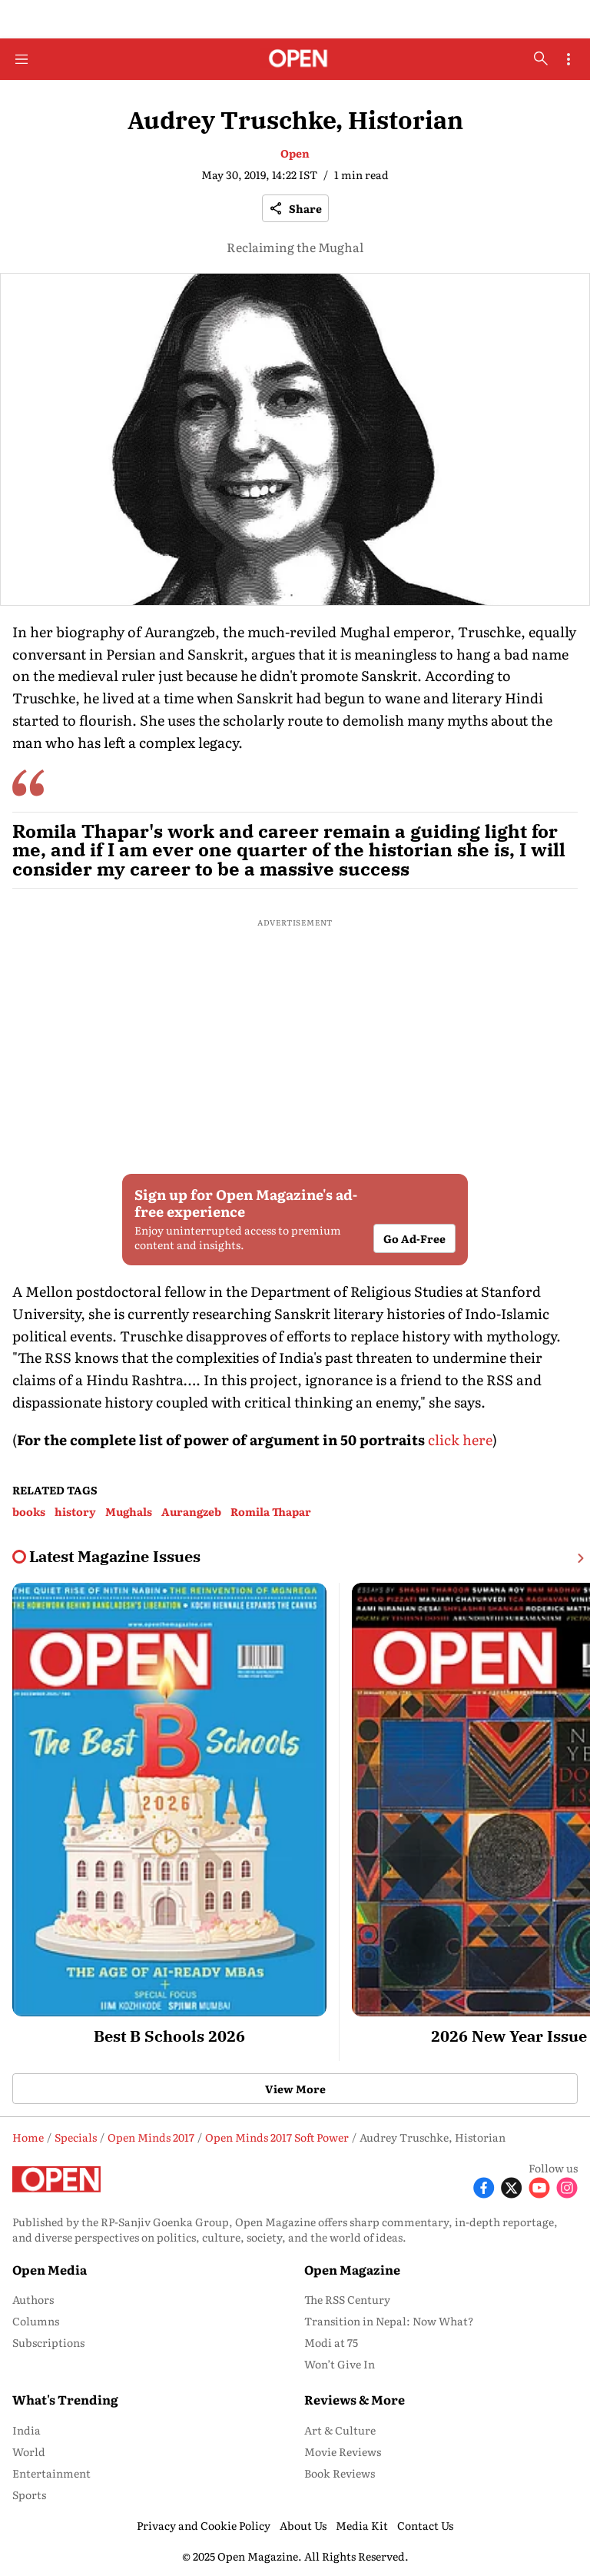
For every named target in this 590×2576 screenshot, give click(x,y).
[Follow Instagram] (567, 2186)
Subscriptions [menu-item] (48, 2342)
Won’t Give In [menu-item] (339, 2364)
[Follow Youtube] (539, 2186)
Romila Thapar (270, 1511)
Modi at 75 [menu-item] (331, 2342)
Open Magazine (352, 2269)
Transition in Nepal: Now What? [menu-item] (389, 2320)
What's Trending (65, 2399)
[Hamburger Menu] (21, 59)
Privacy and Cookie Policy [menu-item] (203, 2525)
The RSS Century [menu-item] (347, 2299)
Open (295, 153)
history (75, 1511)
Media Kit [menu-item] (362, 2525)
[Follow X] (511, 2186)
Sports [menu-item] (29, 2494)
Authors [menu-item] (33, 2299)
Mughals (128, 1511)
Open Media (49, 2269)
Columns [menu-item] (35, 2320)
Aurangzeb (191, 1511)
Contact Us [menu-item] (425, 2525)
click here (460, 1439)
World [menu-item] (28, 2451)
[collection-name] (115, 1556)
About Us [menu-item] (303, 2525)
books (28, 1511)
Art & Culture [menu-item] (340, 2430)
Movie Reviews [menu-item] (342, 2451)
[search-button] (541, 58)
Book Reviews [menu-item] (339, 2473)
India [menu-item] (26, 2430)
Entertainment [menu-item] (51, 2473)
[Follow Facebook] (484, 2186)
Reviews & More (354, 2399)
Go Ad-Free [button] (414, 1238)
